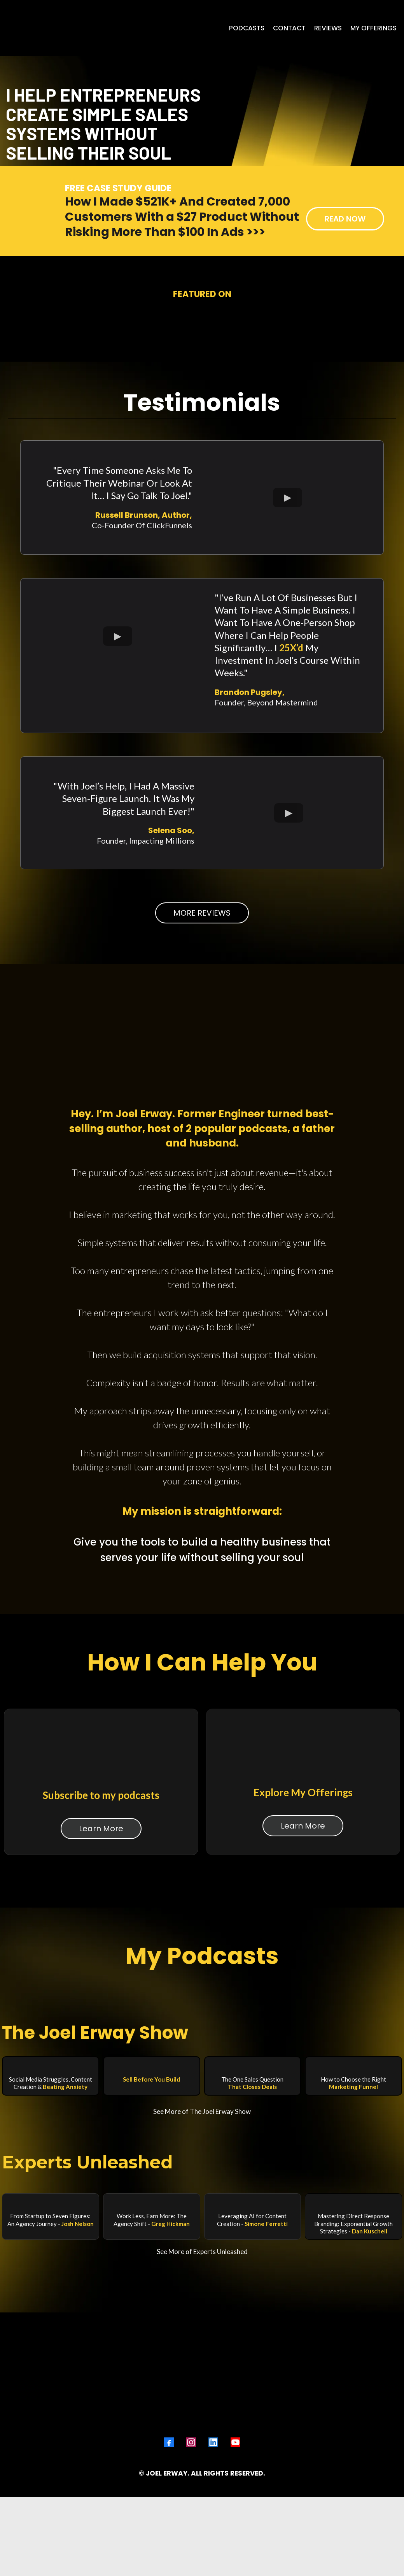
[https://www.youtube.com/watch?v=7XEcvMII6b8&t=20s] (151, 2311)
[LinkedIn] (213, 2477)
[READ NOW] (345, 352)
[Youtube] (235, 2477)
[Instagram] (191, 2477)
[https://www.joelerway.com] (45, 28)
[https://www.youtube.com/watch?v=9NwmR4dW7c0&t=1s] (353, 2311)
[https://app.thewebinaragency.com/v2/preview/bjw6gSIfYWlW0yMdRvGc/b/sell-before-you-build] (152, 2174)
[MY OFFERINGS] (373, 28)
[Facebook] (169, 2477)
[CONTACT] (289, 28)
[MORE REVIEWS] (202, 1062)
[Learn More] (101, 1934)
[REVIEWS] (328, 28)
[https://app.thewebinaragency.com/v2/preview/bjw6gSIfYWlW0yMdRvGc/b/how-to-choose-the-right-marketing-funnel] (353, 2174)
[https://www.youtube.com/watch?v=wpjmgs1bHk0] (50, 2311)
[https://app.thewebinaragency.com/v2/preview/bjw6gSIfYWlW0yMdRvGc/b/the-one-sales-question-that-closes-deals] (253, 2174)
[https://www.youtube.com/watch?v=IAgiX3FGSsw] (252, 2311)
